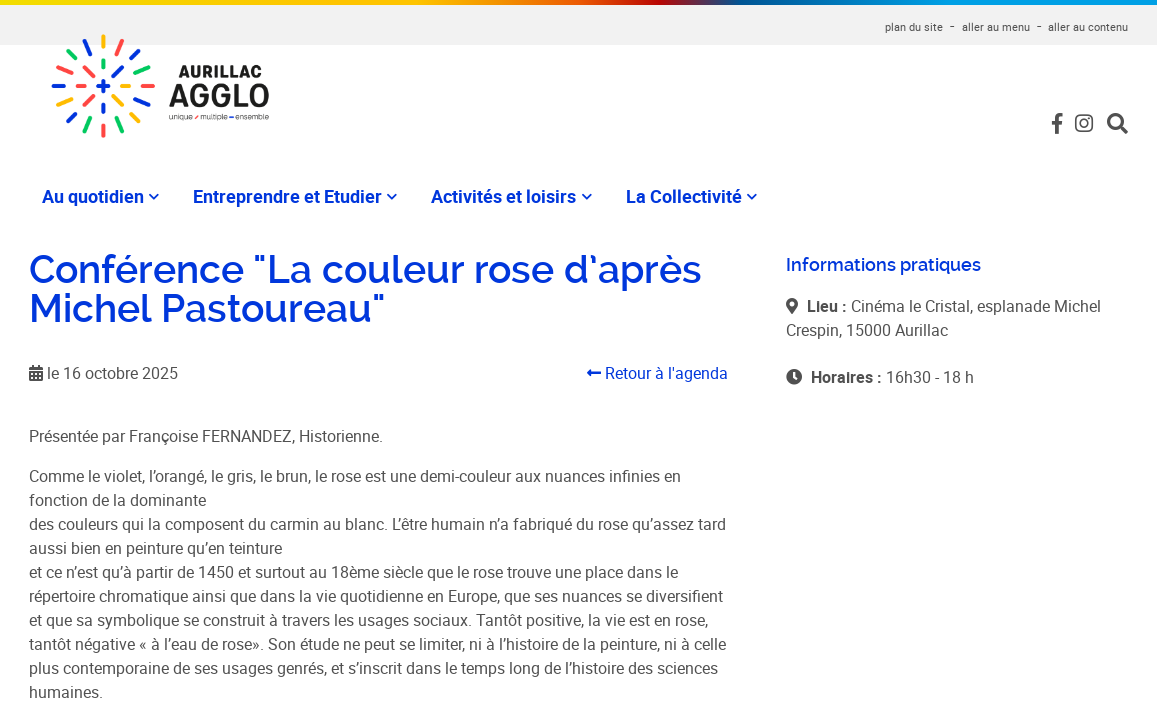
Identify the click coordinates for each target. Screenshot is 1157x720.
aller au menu (996, 26)
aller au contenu (1088, 26)
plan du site (914, 26)
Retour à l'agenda (657, 373)
